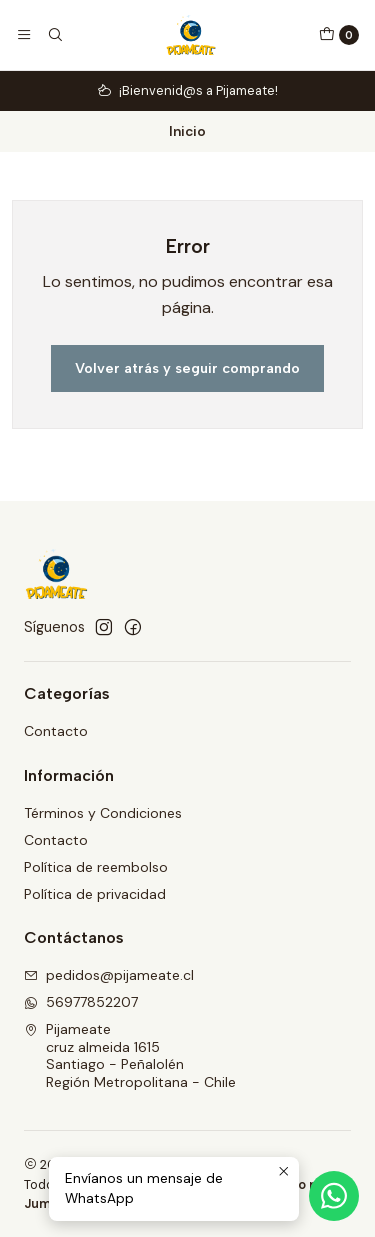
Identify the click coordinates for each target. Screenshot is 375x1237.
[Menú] (24, 35)
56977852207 (81, 1002)
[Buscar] (54, 35)
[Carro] (339, 35)
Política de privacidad (95, 894)
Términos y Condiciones (103, 813)
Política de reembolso (96, 867)
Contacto (56, 731)
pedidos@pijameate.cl (109, 975)
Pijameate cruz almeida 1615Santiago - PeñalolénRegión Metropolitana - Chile (130, 1055)
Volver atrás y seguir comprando (187, 368)
